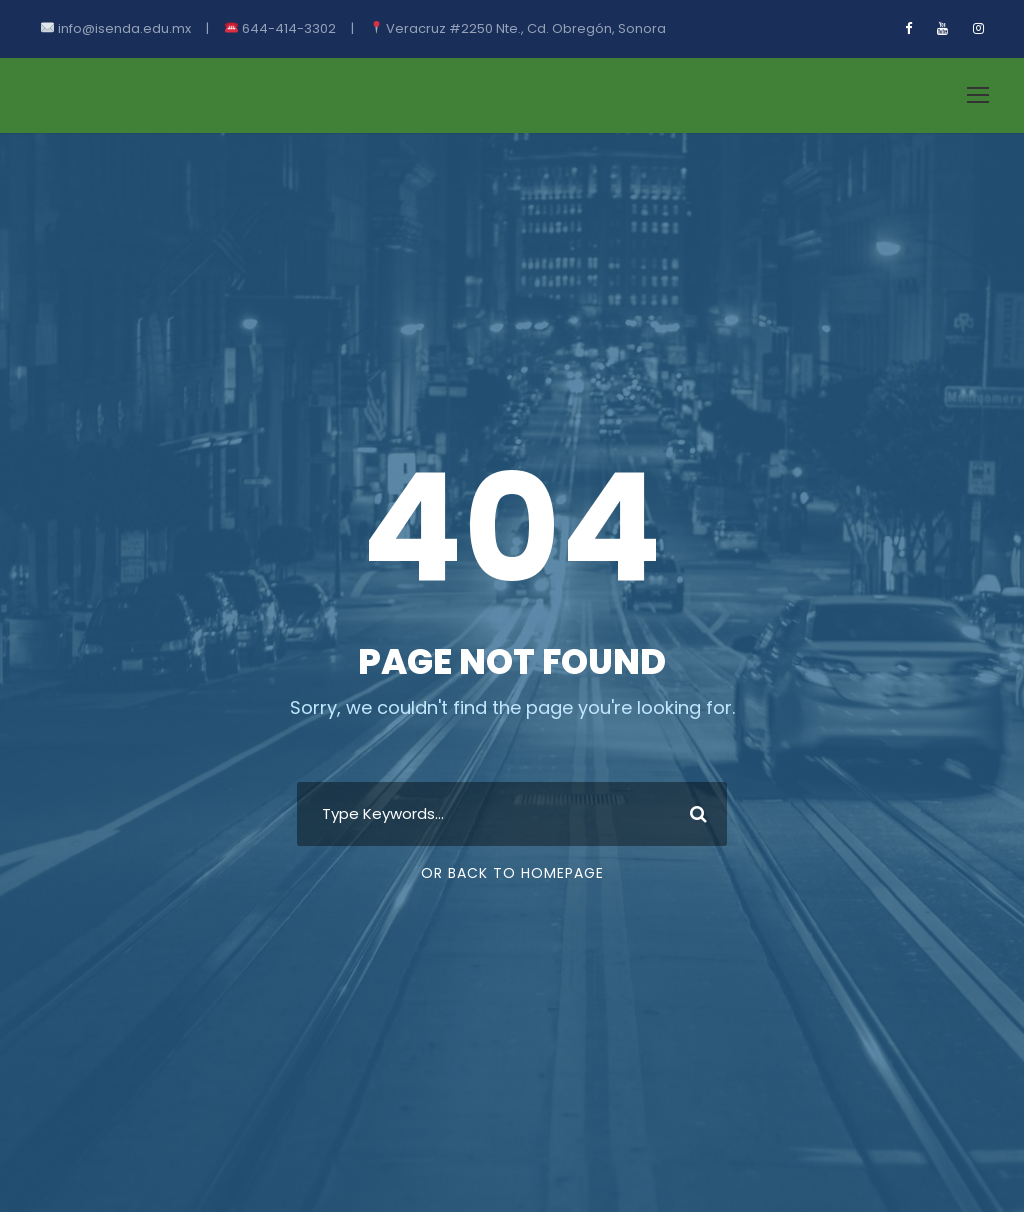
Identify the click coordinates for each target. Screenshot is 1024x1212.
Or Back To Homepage (512, 873)
